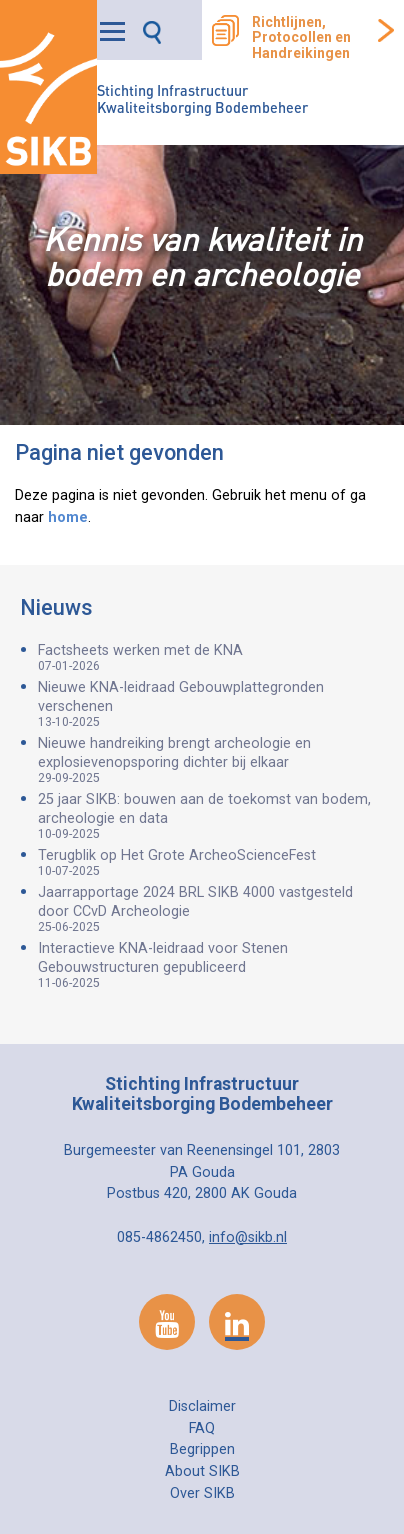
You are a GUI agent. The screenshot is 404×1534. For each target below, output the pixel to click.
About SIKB (202, 1471)
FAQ (202, 1428)
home (68, 517)
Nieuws (56, 607)
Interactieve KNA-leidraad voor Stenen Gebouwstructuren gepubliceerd (211, 965)
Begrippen (202, 1449)
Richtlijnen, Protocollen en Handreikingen (301, 38)
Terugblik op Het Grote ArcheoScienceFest (211, 862)
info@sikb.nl (248, 1237)
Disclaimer (202, 1406)
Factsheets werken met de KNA (211, 657)
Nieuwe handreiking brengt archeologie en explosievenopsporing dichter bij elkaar (211, 760)
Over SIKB (202, 1493)
